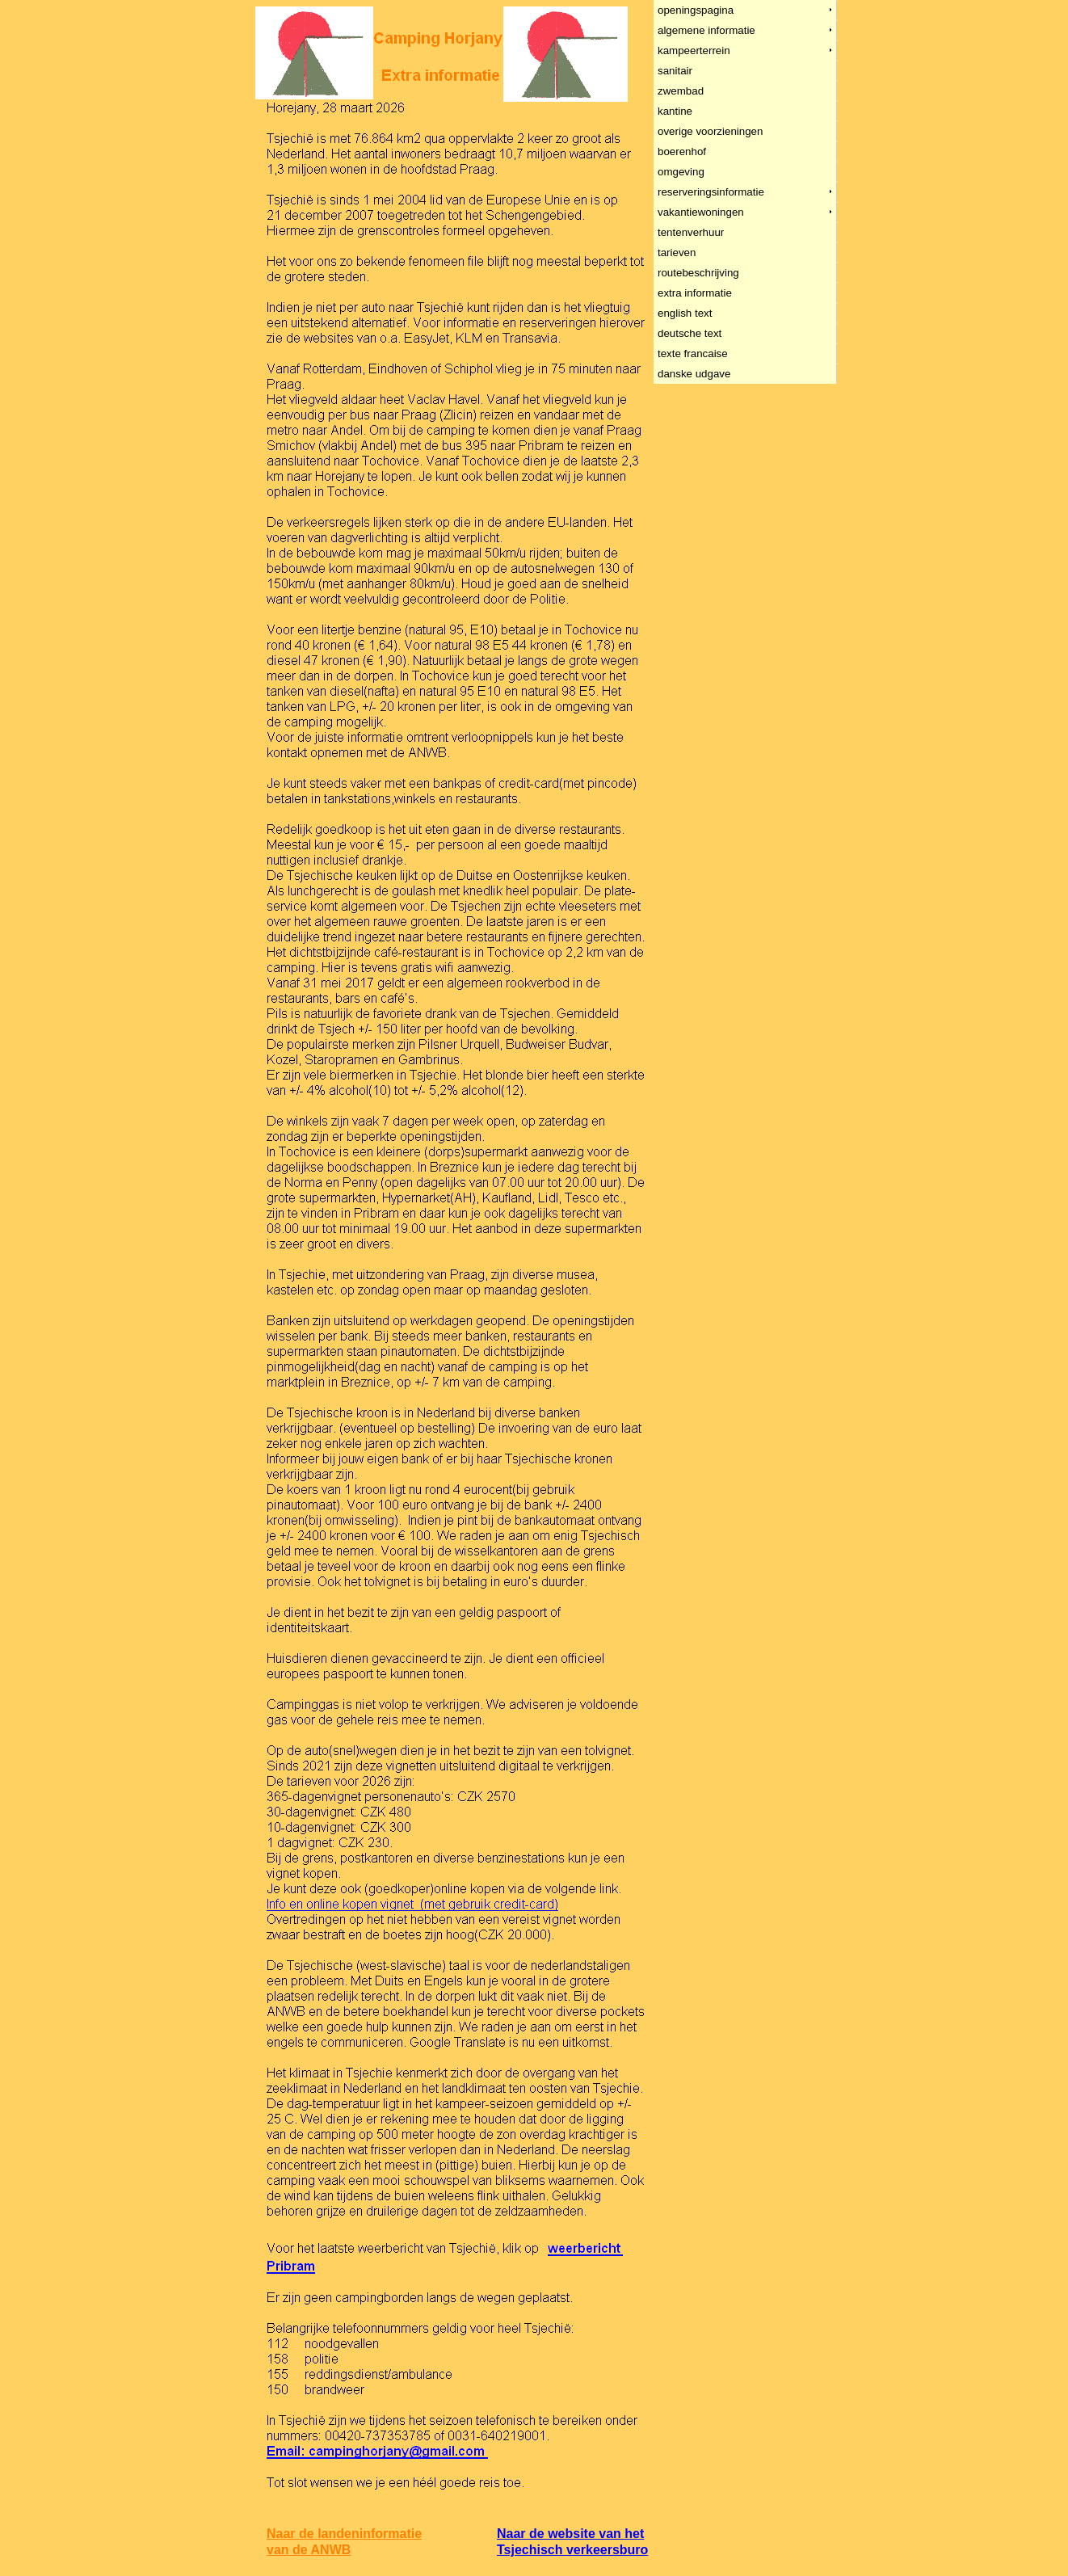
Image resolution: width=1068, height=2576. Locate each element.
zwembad (681, 91)
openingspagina (696, 10)
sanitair (675, 71)
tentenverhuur (691, 232)
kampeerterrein (694, 50)
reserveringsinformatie (711, 192)
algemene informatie (707, 30)
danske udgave (694, 374)
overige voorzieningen (710, 131)
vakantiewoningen (701, 212)
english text (685, 313)
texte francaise (693, 353)
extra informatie (695, 293)
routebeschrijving (699, 273)
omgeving (681, 172)
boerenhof (682, 151)
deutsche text (690, 333)
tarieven (677, 252)
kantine (675, 111)
